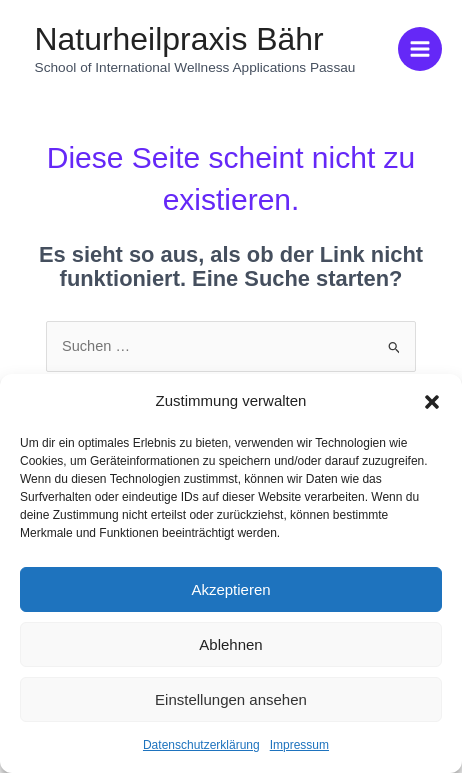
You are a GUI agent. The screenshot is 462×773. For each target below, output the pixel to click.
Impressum (299, 745)
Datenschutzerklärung (201, 745)
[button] (432, 402)
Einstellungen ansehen (231, 699)
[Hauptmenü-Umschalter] (420, 49)
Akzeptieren (230, 589)
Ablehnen (230, 644)
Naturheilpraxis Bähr (179, 39)
